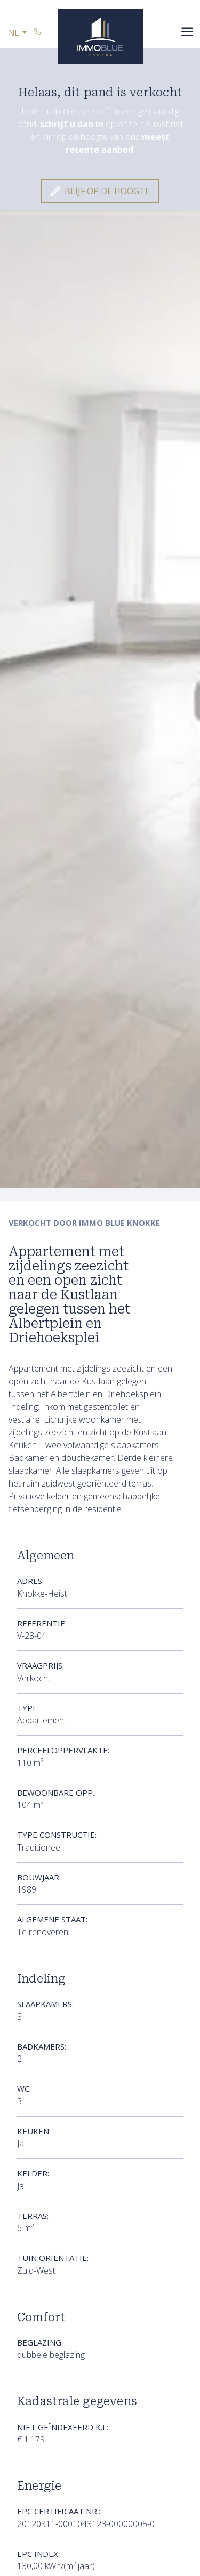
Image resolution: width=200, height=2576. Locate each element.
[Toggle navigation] (187, 33)
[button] (18, 33)
